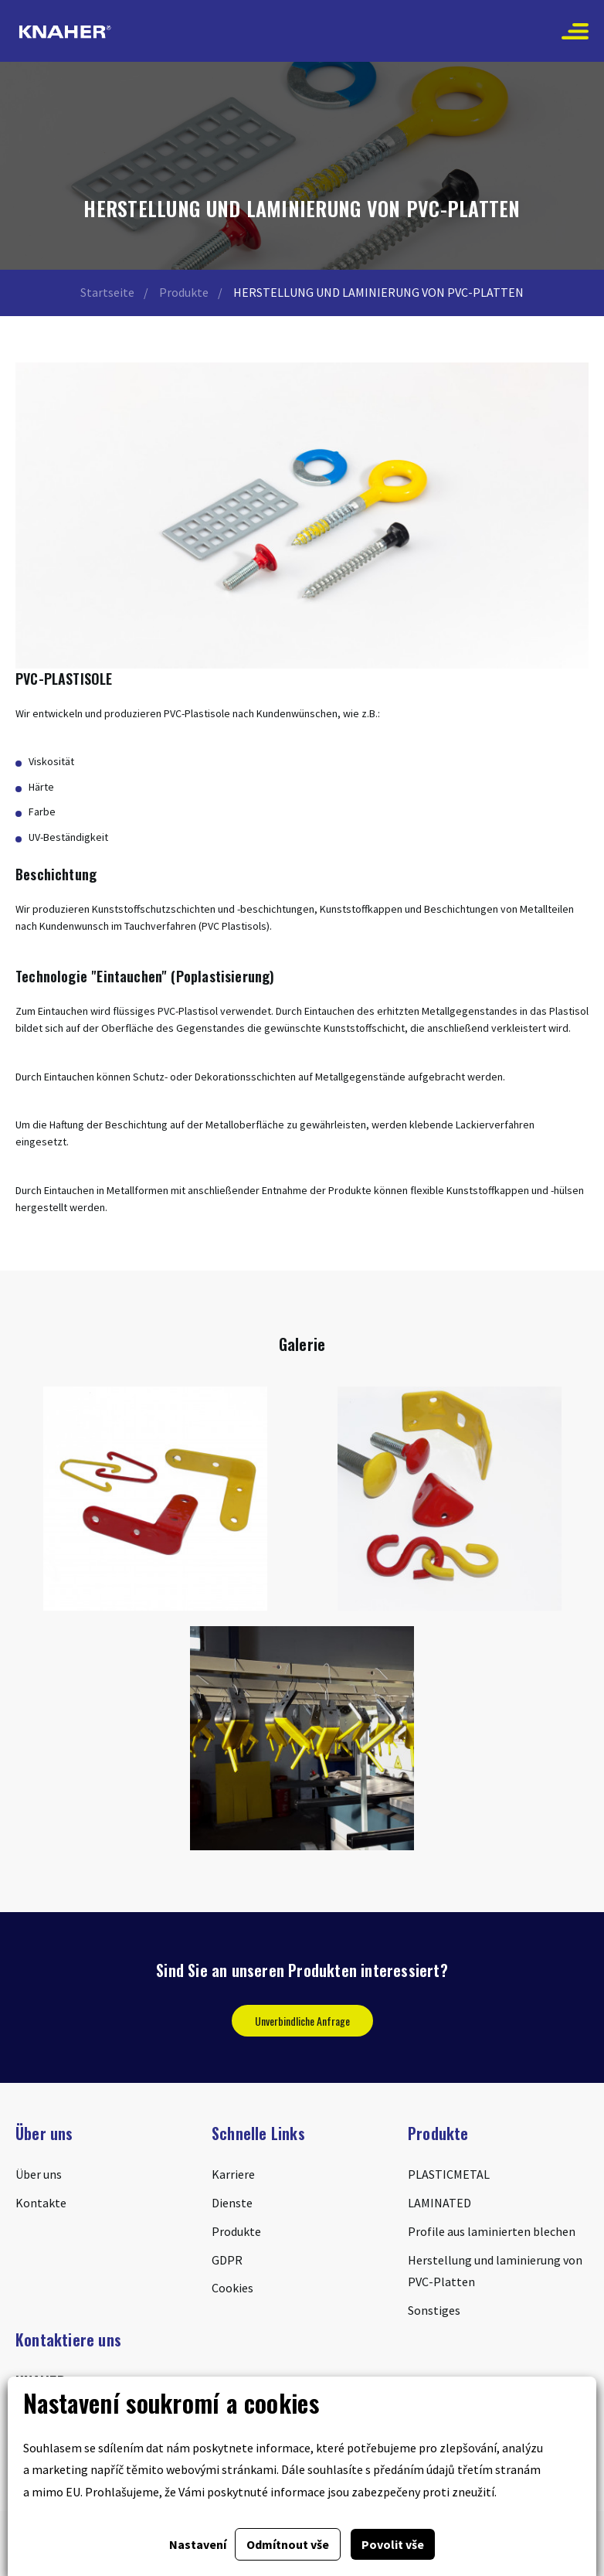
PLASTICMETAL (449, 2174)
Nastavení (197, 2544)
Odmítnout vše (287, 2544)
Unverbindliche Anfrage (302, 2021)
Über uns (38, 2174)
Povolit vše (392, 2544)
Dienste (232, 2202)
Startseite (107, 292)
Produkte (184, 292)
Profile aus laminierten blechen (491, 2231)
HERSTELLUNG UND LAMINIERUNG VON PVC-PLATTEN (378, 292)
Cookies (232, 2287)
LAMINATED (439, 2202)
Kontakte (40, 2202)
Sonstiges (434, 2310)
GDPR (227, 2260)
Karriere (233, 2174)
